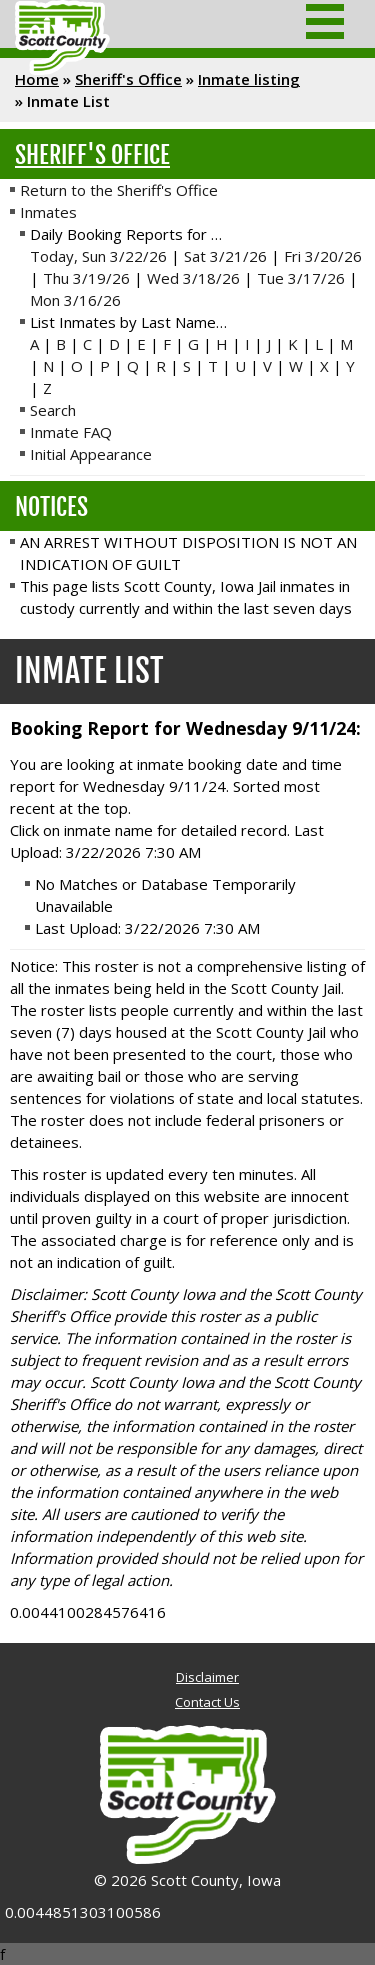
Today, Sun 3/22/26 (98, 256)
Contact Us (207, 1702)
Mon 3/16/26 (75, 300)
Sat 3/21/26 (225, 256)
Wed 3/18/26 (193, 278)
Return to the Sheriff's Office (119, 190)
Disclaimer (207, 1677)
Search (53, 410)
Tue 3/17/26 (301, 278)
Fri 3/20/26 (323, 256)
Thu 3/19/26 (86, 278)
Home (37, 79)
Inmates (48, 212)
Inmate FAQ (71, 432)
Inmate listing (249, 79)
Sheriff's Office (128, 79)
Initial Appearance (91, 454)
